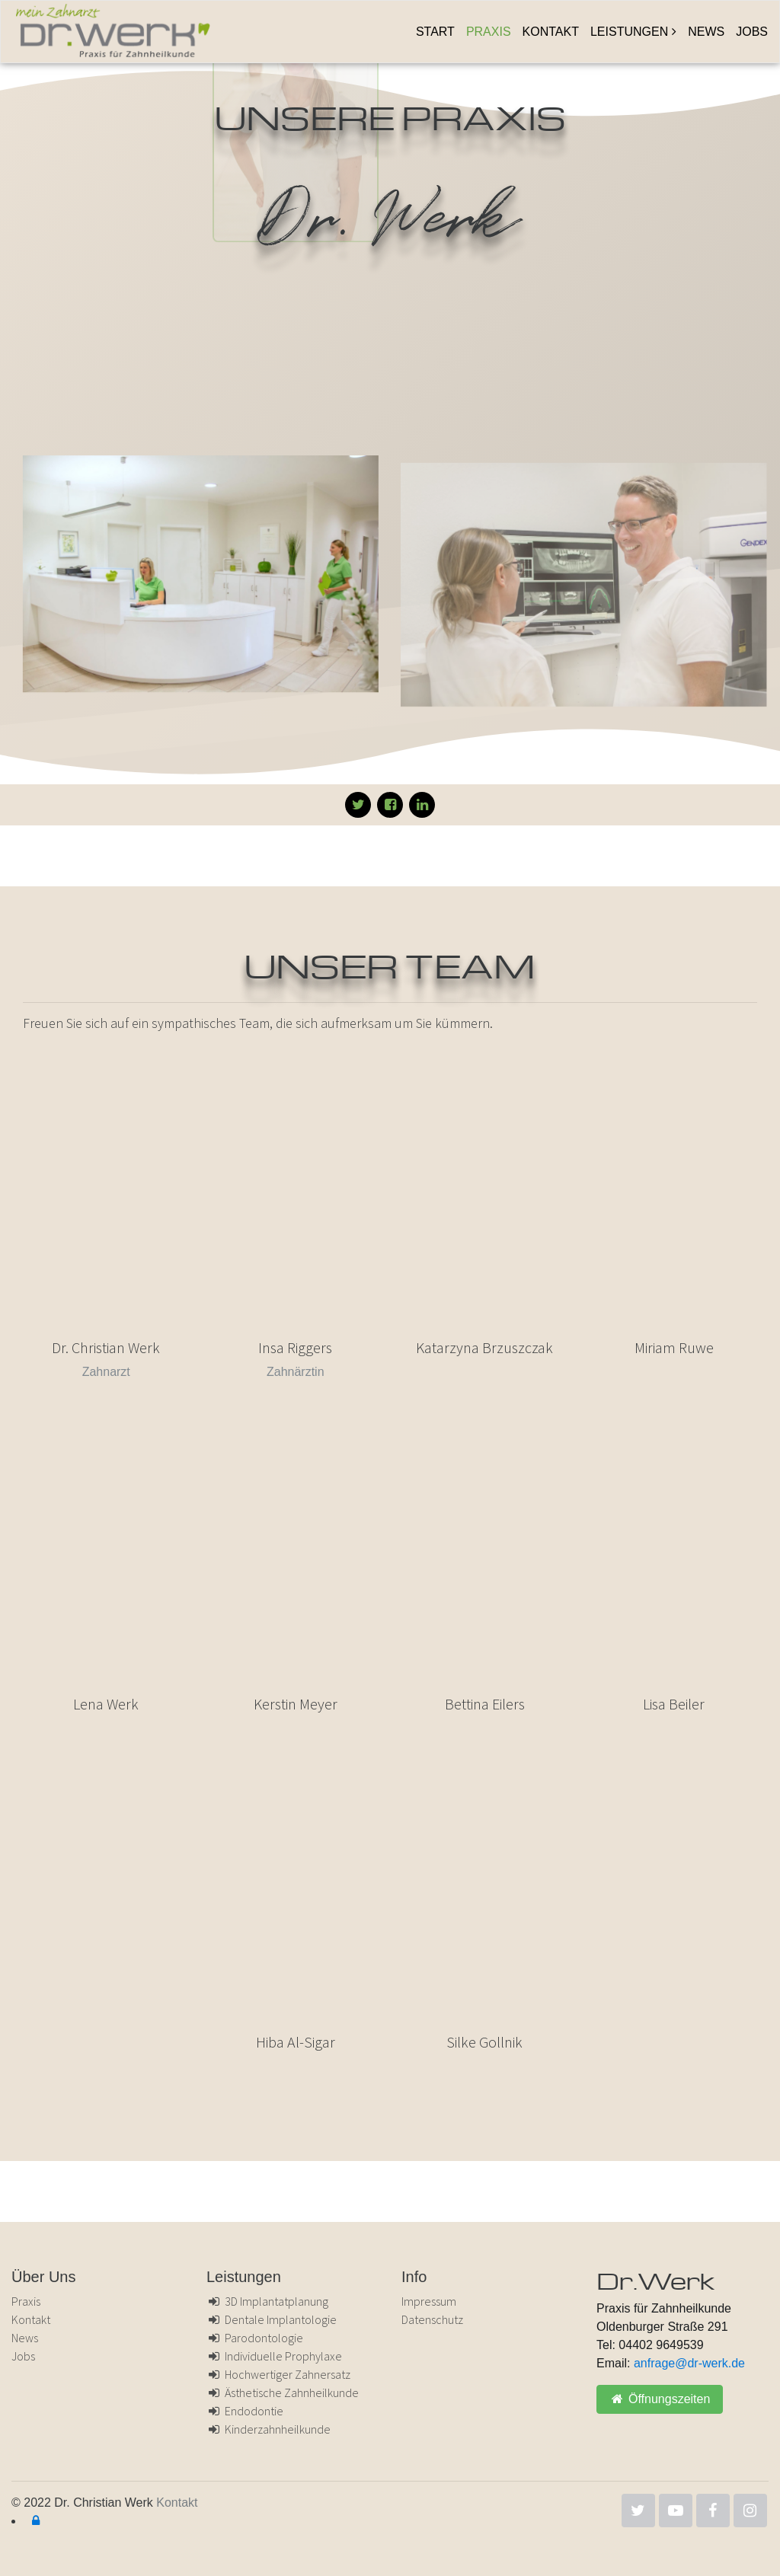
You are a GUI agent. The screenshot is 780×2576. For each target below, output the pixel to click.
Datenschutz (432, 2319)
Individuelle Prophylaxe (274, 2356)
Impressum (428, 2301)
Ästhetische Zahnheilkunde (282, 2392)
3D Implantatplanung (267, 2301)
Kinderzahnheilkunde (268, 2429)
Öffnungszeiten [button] (659, 2398)
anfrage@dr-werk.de (689, 2363)
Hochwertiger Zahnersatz (278, 2374)
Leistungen (629, 31)
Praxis (488, 31)
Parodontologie (254, 2337)
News (706, 31)
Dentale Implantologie (271, 2319)
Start (435, 31)
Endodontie (244, 2410)
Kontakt (551, 31)
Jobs (752, 31)
